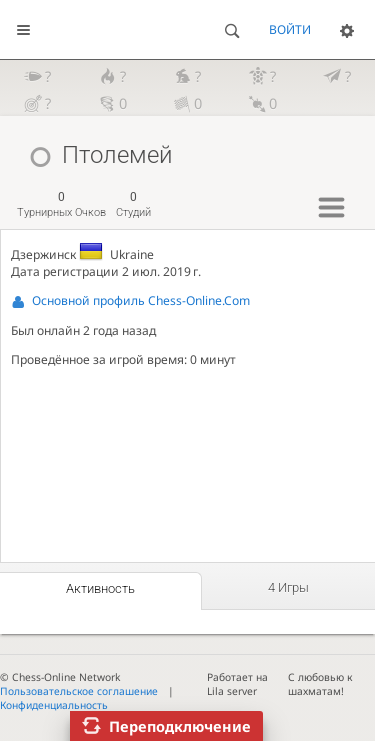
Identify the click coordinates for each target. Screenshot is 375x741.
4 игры (288, 587)
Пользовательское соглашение (79, 691)
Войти (290, 29)
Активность (100, 588)
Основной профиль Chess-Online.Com (141, 300)
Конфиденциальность (54, 705)
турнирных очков (61, 204)
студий (133, 204)
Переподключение (180, 726)
